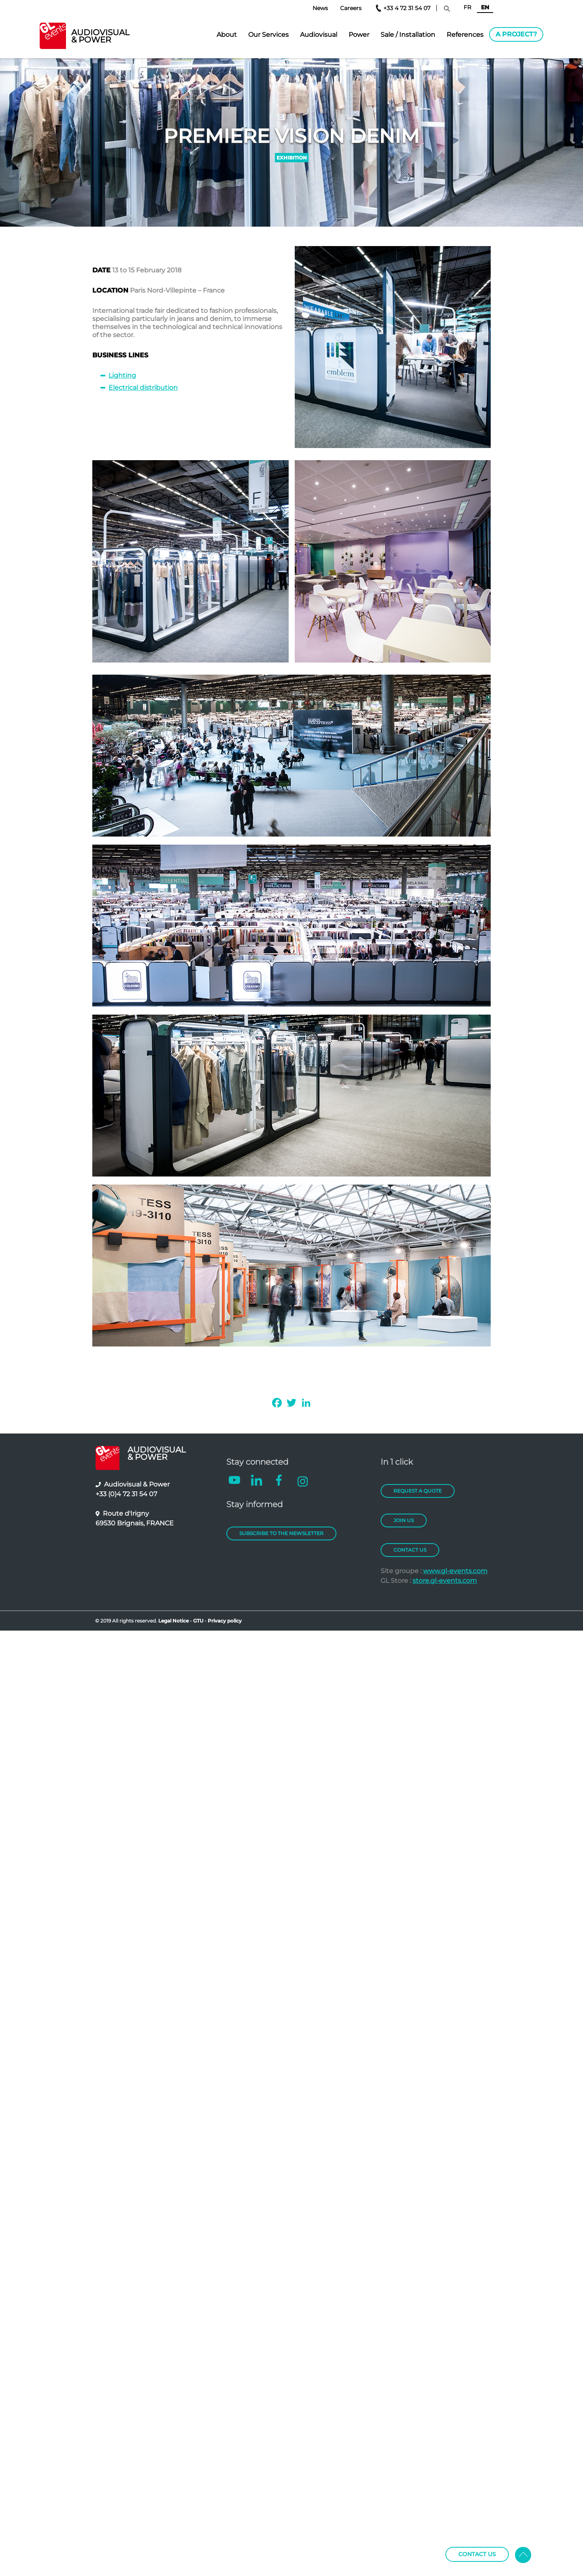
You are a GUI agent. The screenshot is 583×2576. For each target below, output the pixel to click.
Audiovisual (318, 34)
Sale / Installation (408, 34)
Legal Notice (173, 1621)
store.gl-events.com (445, 1580)
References (465, 34)
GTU (198, 1621)
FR (467, 7)
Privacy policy (225, 1621)
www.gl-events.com (455, 1571)
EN (485, 7)
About (227, 34)
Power (359, 34)
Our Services (268, 34)
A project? (516, 34)
